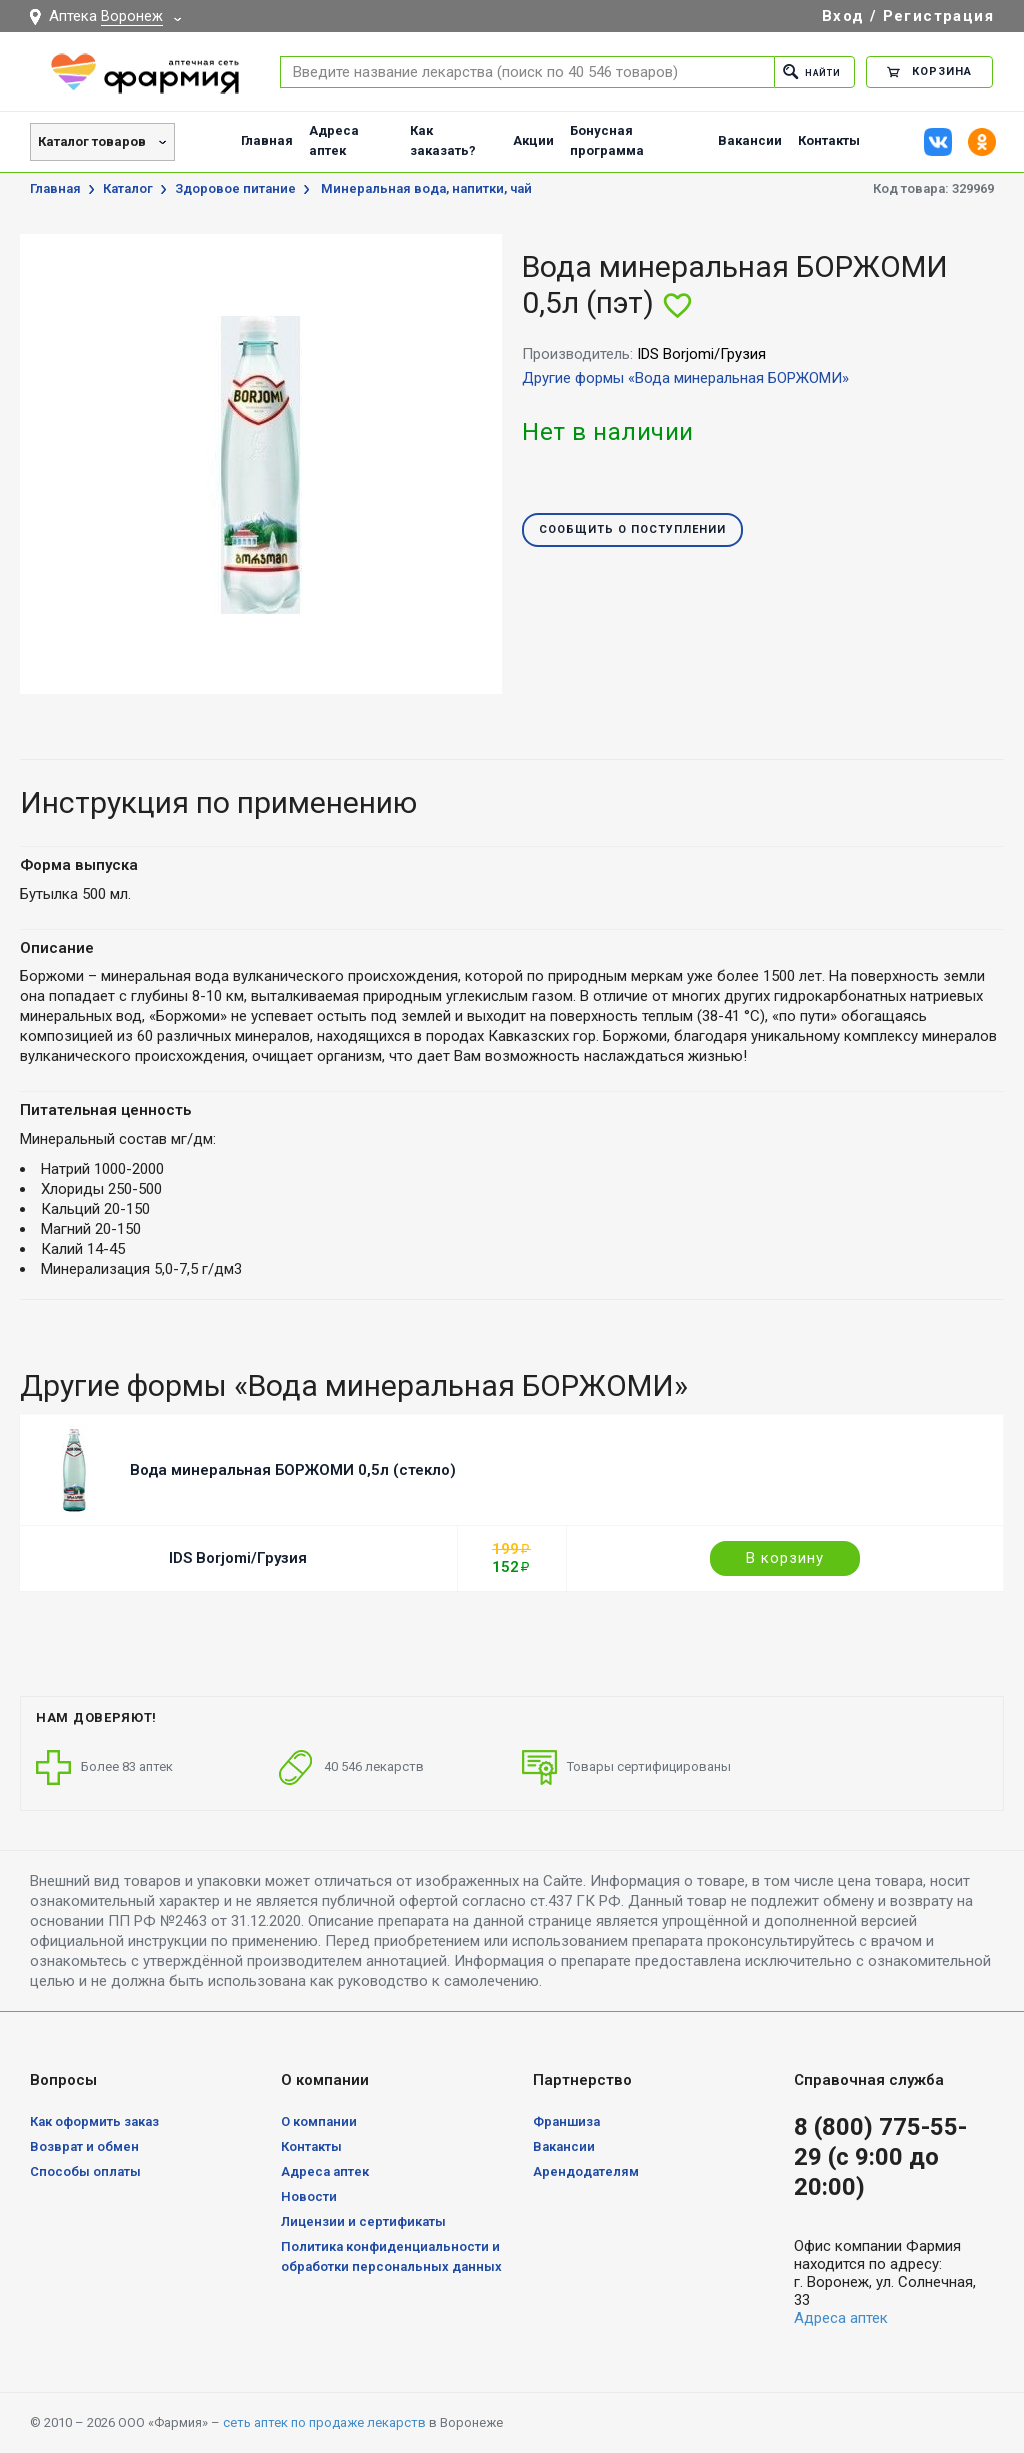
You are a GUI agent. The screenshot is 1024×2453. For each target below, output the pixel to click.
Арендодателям (586, 2171)
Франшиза (566, 2121)
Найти (805, 71)
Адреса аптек (334, 140)
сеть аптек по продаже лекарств (324, 2422)
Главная (267, 140)
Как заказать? (443, 140)
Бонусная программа (607, 140)
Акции (533, 140)
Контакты (829, 140)
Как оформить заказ (94, 2121)
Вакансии (750, 140)
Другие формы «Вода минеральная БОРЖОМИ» (685, 378)
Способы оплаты (85, 2171)
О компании (319, 2121)
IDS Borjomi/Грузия (238, 1558)
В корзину (785, 1558)
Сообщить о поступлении (632, 530)
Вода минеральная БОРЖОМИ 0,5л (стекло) (293, 1470)
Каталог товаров (92, 141)
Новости (309, 2196)
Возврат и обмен (84, 2146)
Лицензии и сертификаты (363, 2221)
